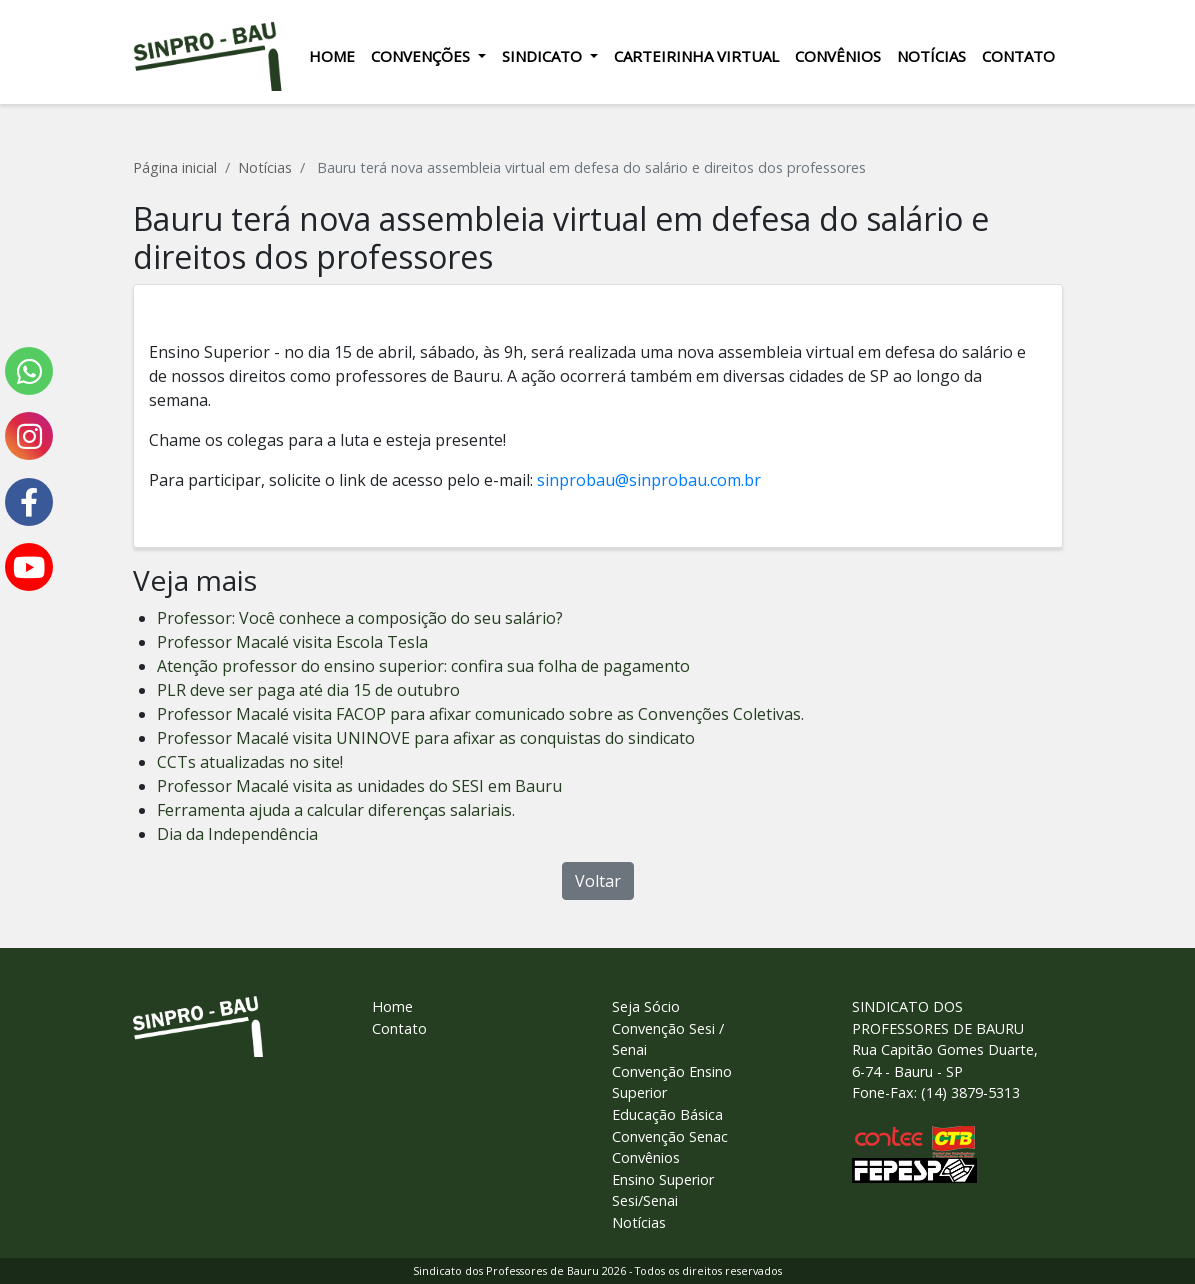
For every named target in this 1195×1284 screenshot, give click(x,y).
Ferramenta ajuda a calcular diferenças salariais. (336, 810)
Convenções (422, 56)
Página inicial (175, 167)
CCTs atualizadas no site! (250, 762)
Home (332, 56)
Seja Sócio (646, 1006)
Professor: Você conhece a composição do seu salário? (360, 618)
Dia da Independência (237, 834)
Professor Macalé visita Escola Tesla (292, 642)
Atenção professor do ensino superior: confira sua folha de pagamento (423, 666)
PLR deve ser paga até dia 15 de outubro (308, 690)
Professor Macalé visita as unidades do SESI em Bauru (359, 786)
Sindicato (544, 56)
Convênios (838, 56)
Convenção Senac (670, 1136)
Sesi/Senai (645, 1200)
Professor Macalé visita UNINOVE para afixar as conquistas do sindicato (426, 738)
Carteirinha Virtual (696, 56)
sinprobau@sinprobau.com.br (649, 480)
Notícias (931, 56)
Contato (1018, 56)
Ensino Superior (663, 1179)
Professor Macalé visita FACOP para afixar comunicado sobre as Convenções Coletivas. (480, 714)
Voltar (598, 881)
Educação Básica (667, 1114)
